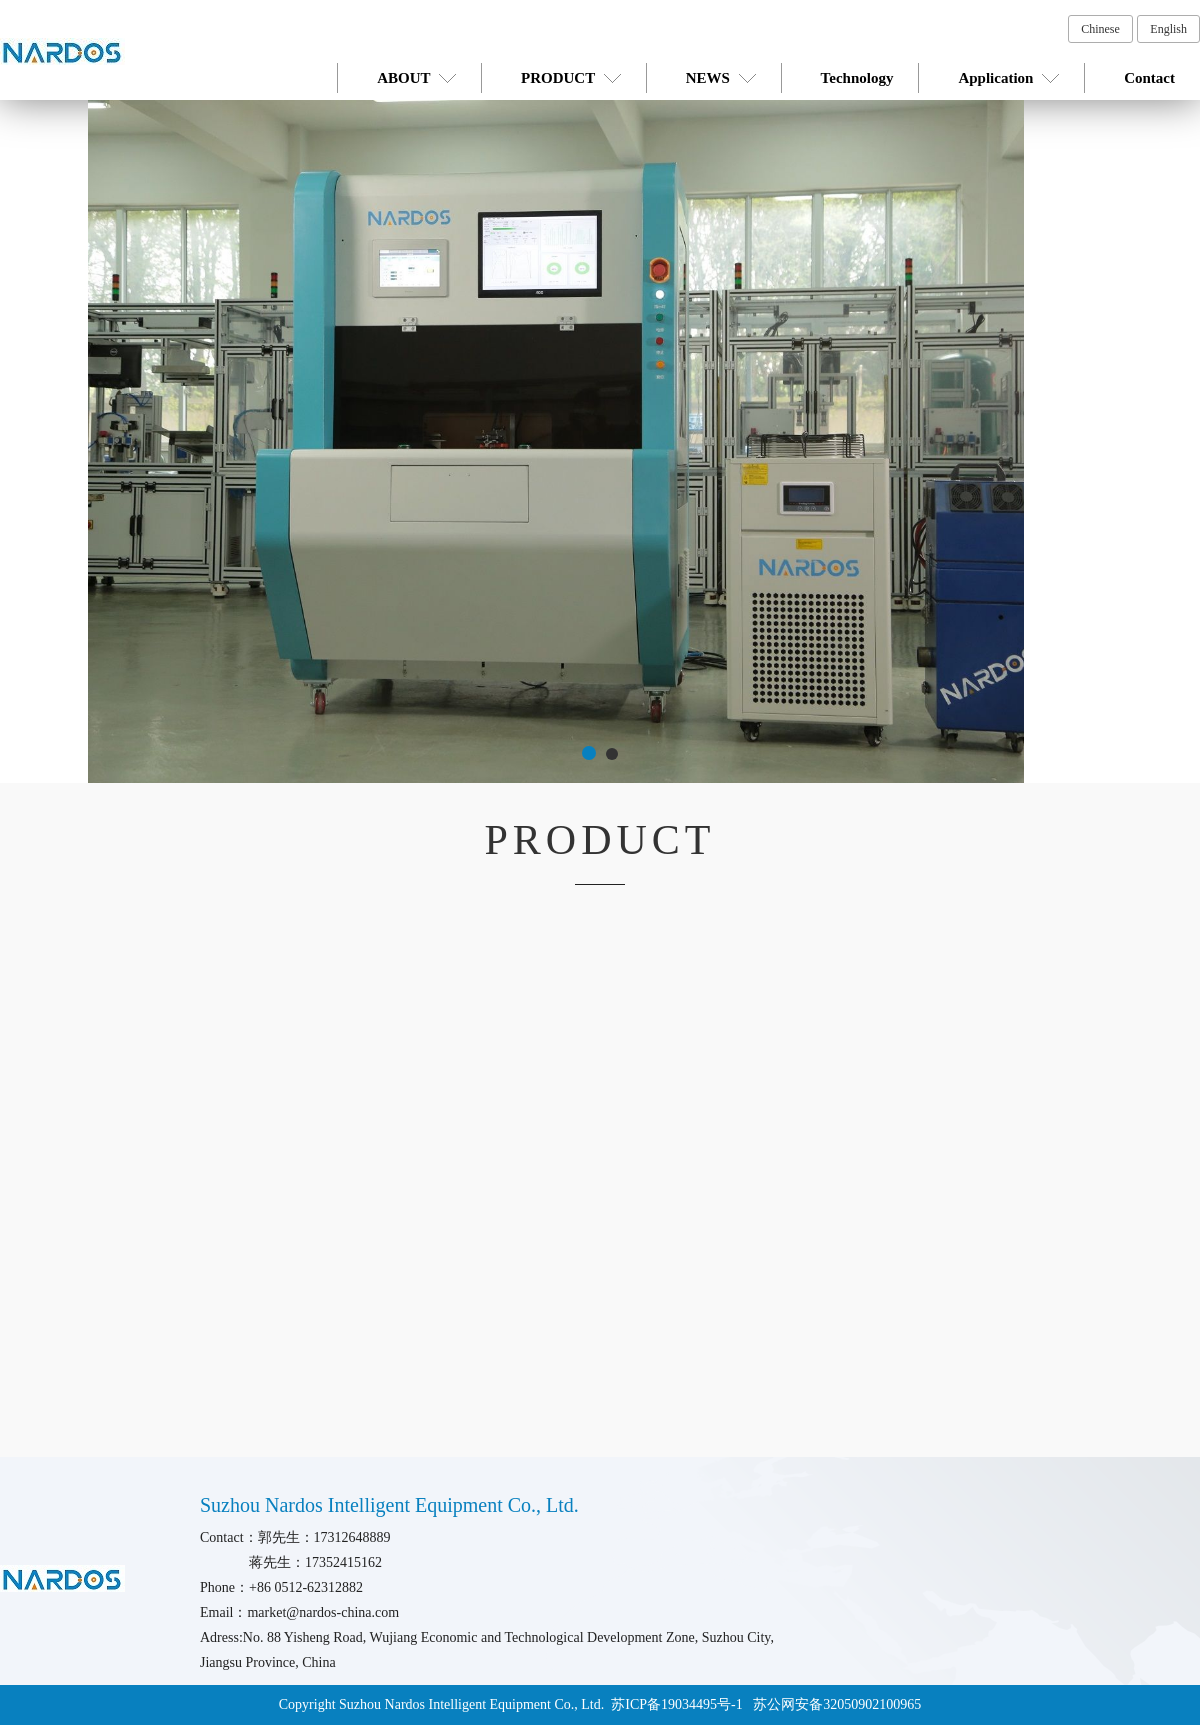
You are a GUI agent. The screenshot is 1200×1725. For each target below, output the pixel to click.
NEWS (721, 78)
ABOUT (416, 78)
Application (1008, 78)
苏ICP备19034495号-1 (678, 1704)
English (1168, 29)
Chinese (1100, 29)
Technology (857, 78)
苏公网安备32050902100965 (837, 1704)
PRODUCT (571, 78)
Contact (1149, 78)
